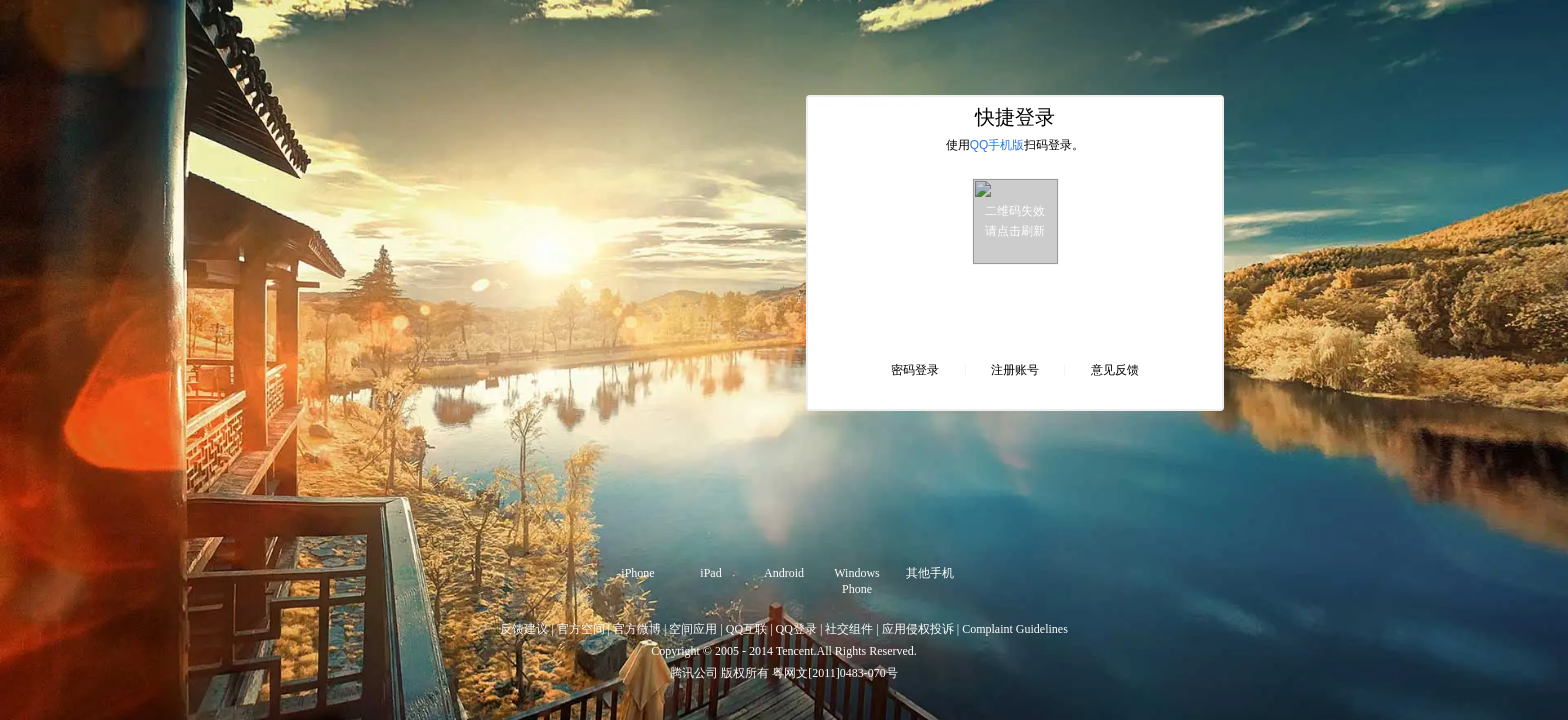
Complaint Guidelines (1015, 629)
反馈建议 (524, 629)
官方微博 (637, 629)
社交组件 (849, 629)
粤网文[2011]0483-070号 (835, 673)
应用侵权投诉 (918, 629)
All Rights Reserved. (867, 651)
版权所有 (745, 673)
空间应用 (693, 629)
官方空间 (581, 629)
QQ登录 (796, 629)
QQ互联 (746, 629)
